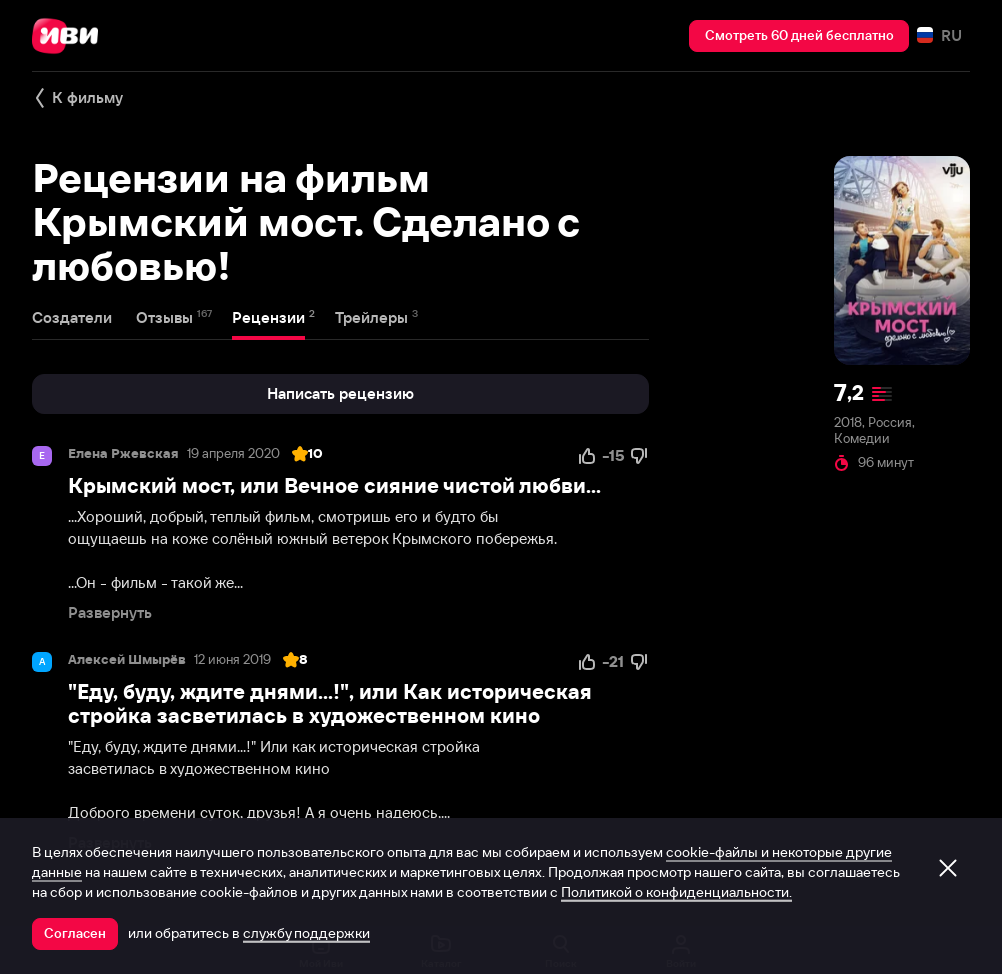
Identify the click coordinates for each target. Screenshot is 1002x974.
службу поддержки (306, 933)
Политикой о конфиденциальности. (676, 892)
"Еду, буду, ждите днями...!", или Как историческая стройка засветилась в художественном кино (330, 703)
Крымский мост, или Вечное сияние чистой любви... (334, 485)
